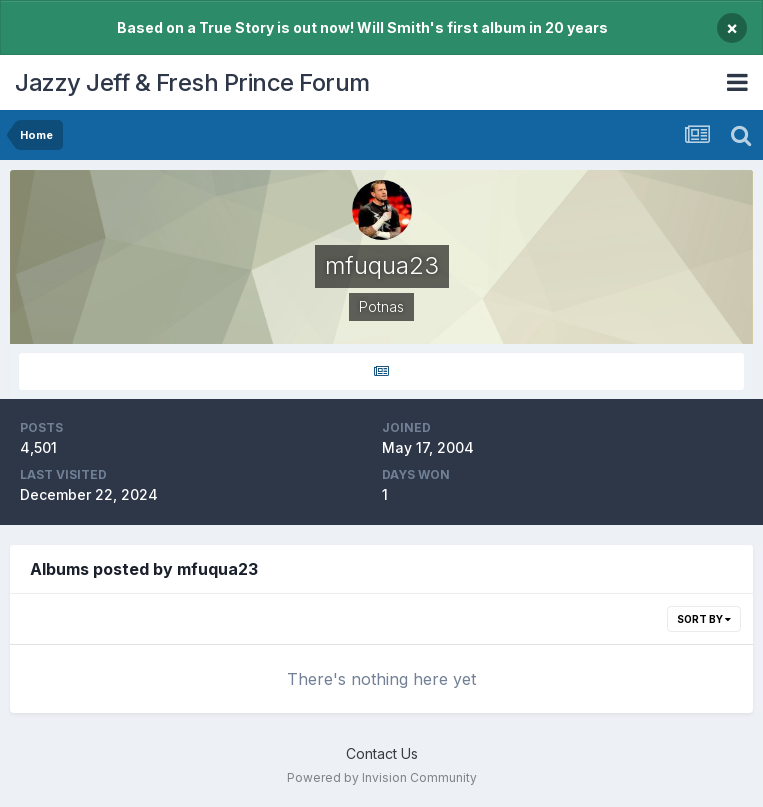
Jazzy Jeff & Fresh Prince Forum (192, 82)
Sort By (704, 619)
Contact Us (382, 753)
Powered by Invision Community (382, 777)
